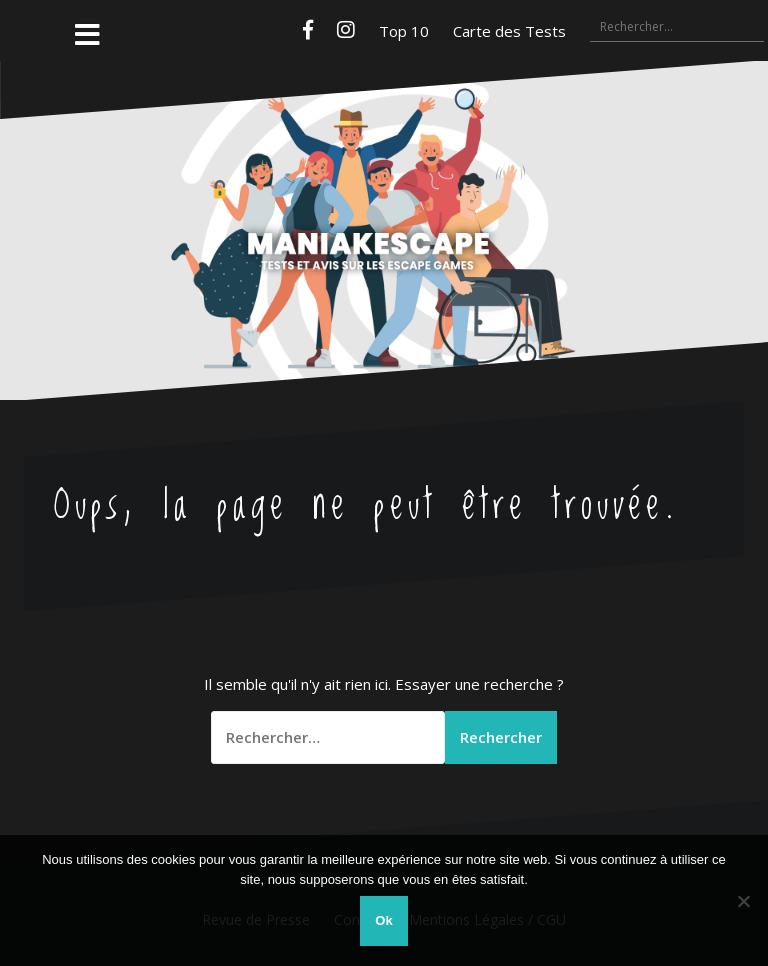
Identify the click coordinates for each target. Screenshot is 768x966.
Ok (383, 920)
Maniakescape (384, 190)
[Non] (743, 901)
